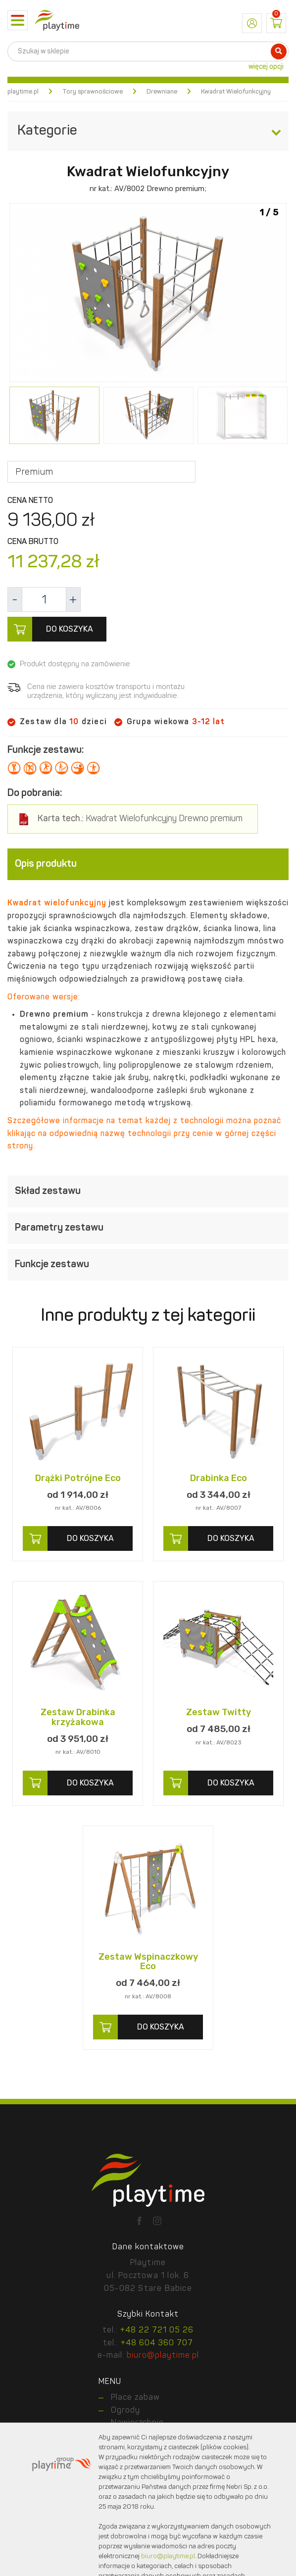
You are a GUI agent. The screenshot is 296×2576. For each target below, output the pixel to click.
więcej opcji (266, 66)
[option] (148, 293)
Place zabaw (135, 2398)
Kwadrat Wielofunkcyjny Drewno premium (140, 819)
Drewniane (162, 92)
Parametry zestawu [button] (148, 1228)
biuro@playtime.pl (163, 2356)
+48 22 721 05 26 (157, 2330)
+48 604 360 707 (157, 2343)
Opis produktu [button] (148, 864)
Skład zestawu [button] (148, 1191)
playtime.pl (23, 92)
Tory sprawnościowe (92, 92)
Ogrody (125, 2411)
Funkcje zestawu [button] (148, 1265)
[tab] (148, 864)
